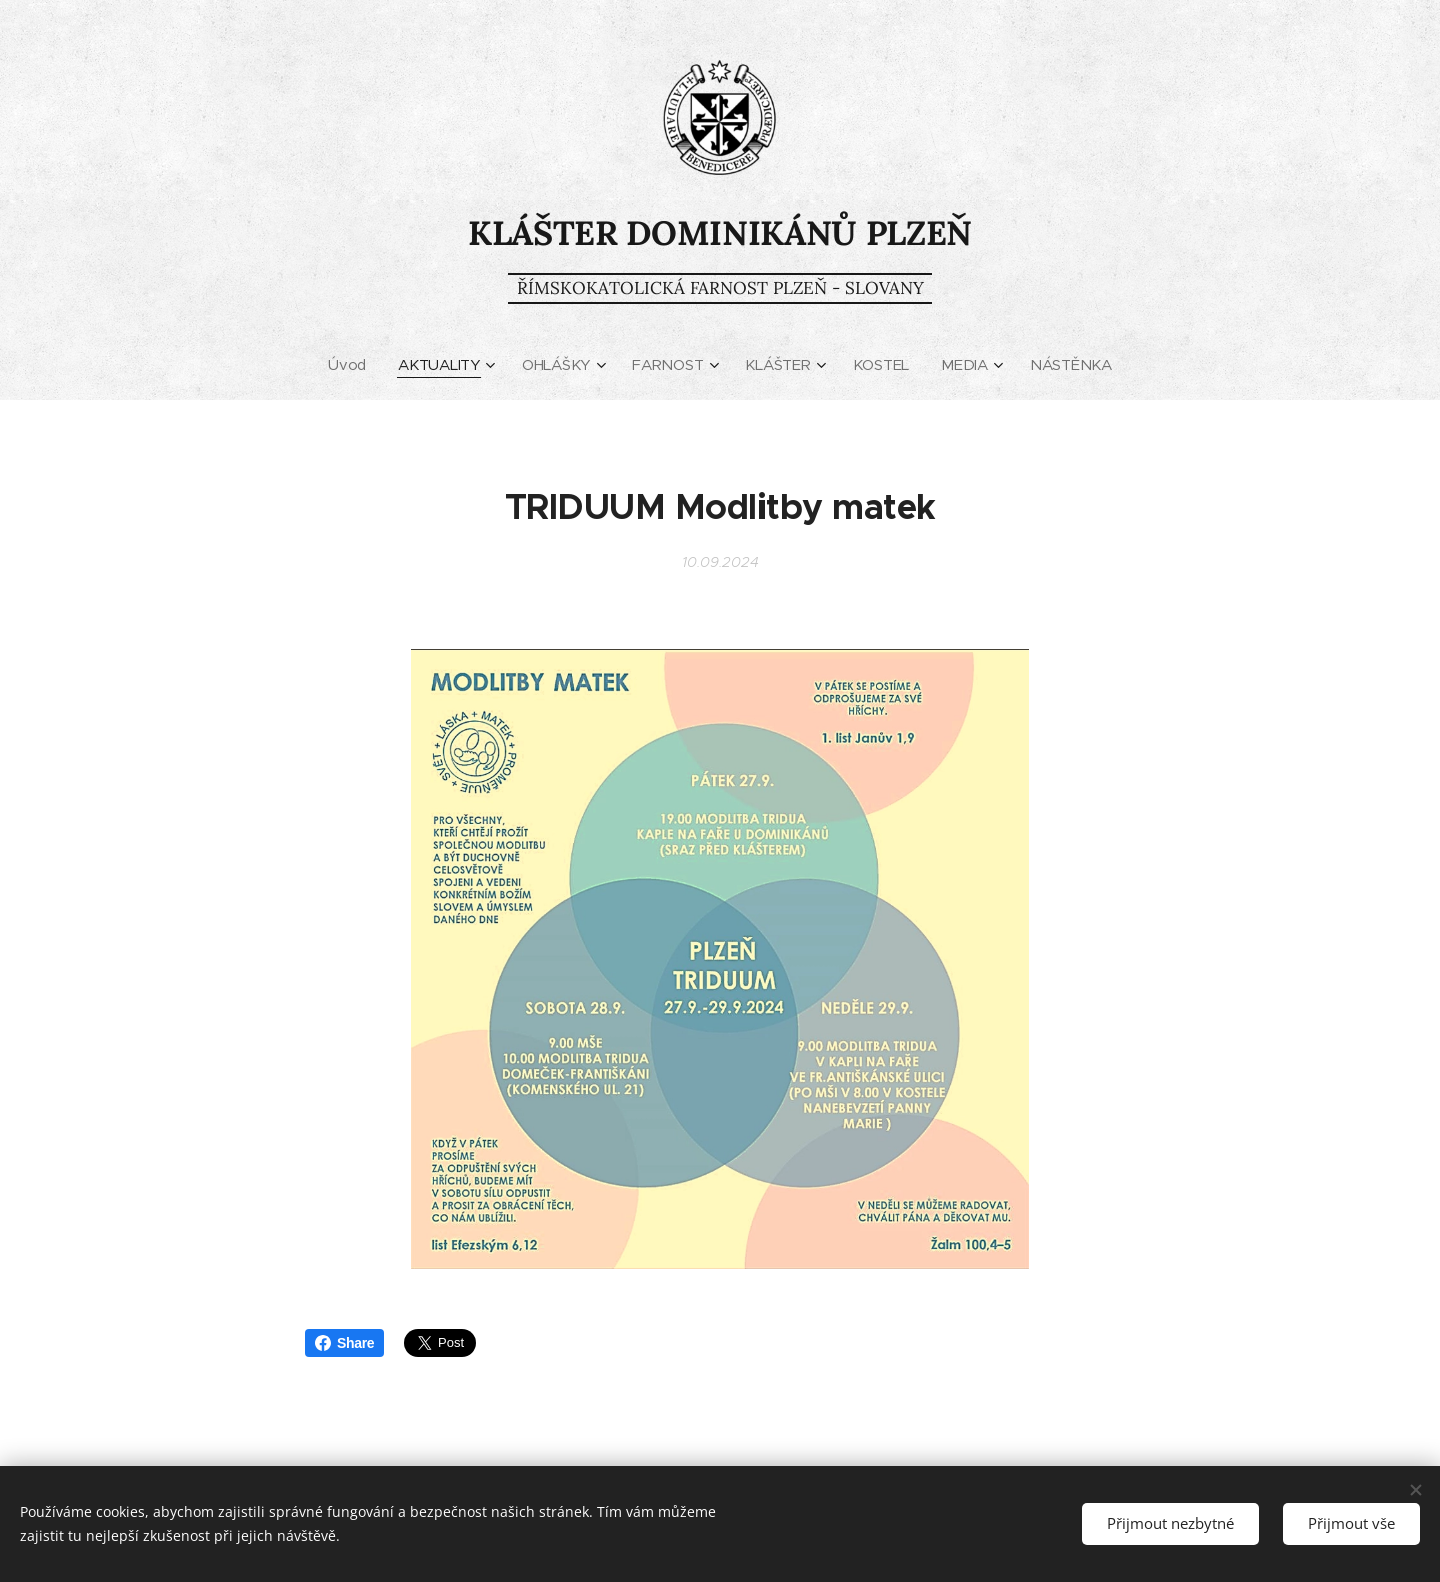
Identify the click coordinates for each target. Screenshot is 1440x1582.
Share (344, 1343)
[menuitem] (349, 365)
